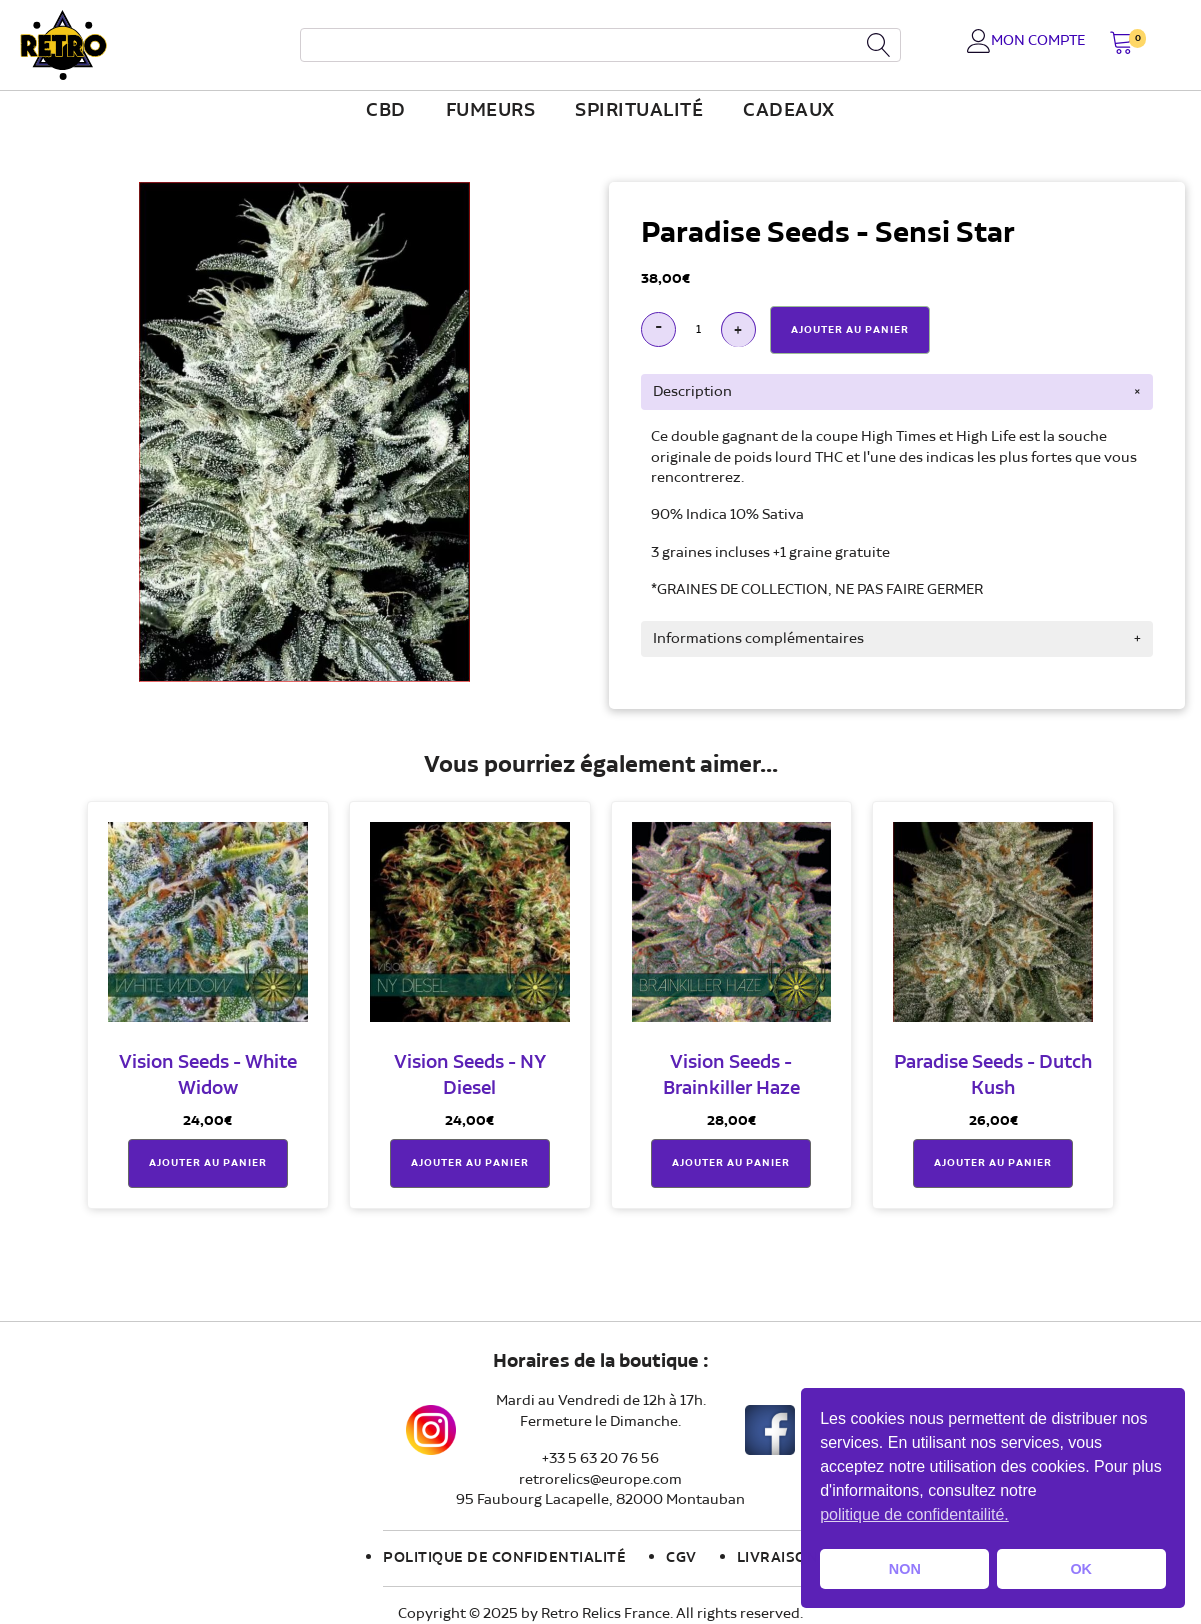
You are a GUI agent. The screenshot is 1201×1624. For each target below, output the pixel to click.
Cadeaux (789, 111)
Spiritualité (639, 111)
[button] (1121, 44)
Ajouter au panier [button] (208, 1163)
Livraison (778, 1558)
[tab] (897, 392)
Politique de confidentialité (504, 1558)
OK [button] (1081, 1569)
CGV (681, 1558)
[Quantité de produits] (698, 329)
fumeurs (491, 111)
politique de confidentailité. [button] (914, 1514)
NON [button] (905, 1569)
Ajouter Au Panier (850, 330)
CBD (386, 111)
